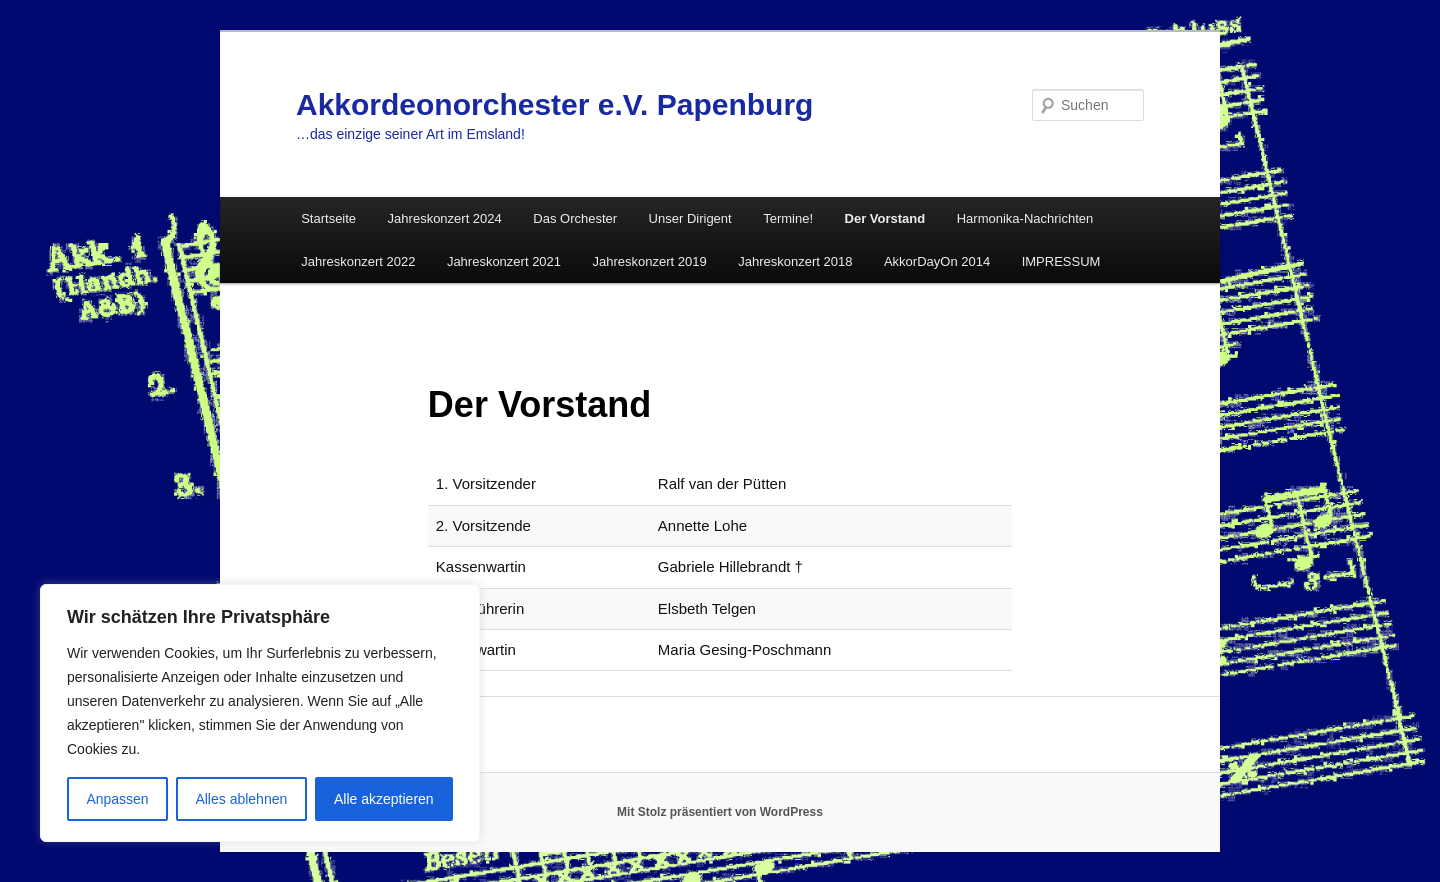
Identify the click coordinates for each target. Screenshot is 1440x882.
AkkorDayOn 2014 (937, 261)
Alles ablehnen (241, 799)
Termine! (788, 218)
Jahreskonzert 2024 (445, 218)
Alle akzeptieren (384, 799)
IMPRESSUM (1061, 261)
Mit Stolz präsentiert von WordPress (720, 812)
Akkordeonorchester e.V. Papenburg (554, 104)
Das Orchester (575, 218)
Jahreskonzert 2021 (504, 261)
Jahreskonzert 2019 (650, 261)
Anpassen (117, 799)
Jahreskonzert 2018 (795, 261)
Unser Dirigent (690, 218)
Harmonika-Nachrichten (1025, 218)
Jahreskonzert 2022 (358, 261)
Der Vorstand (885, 218)
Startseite (328, 218)
